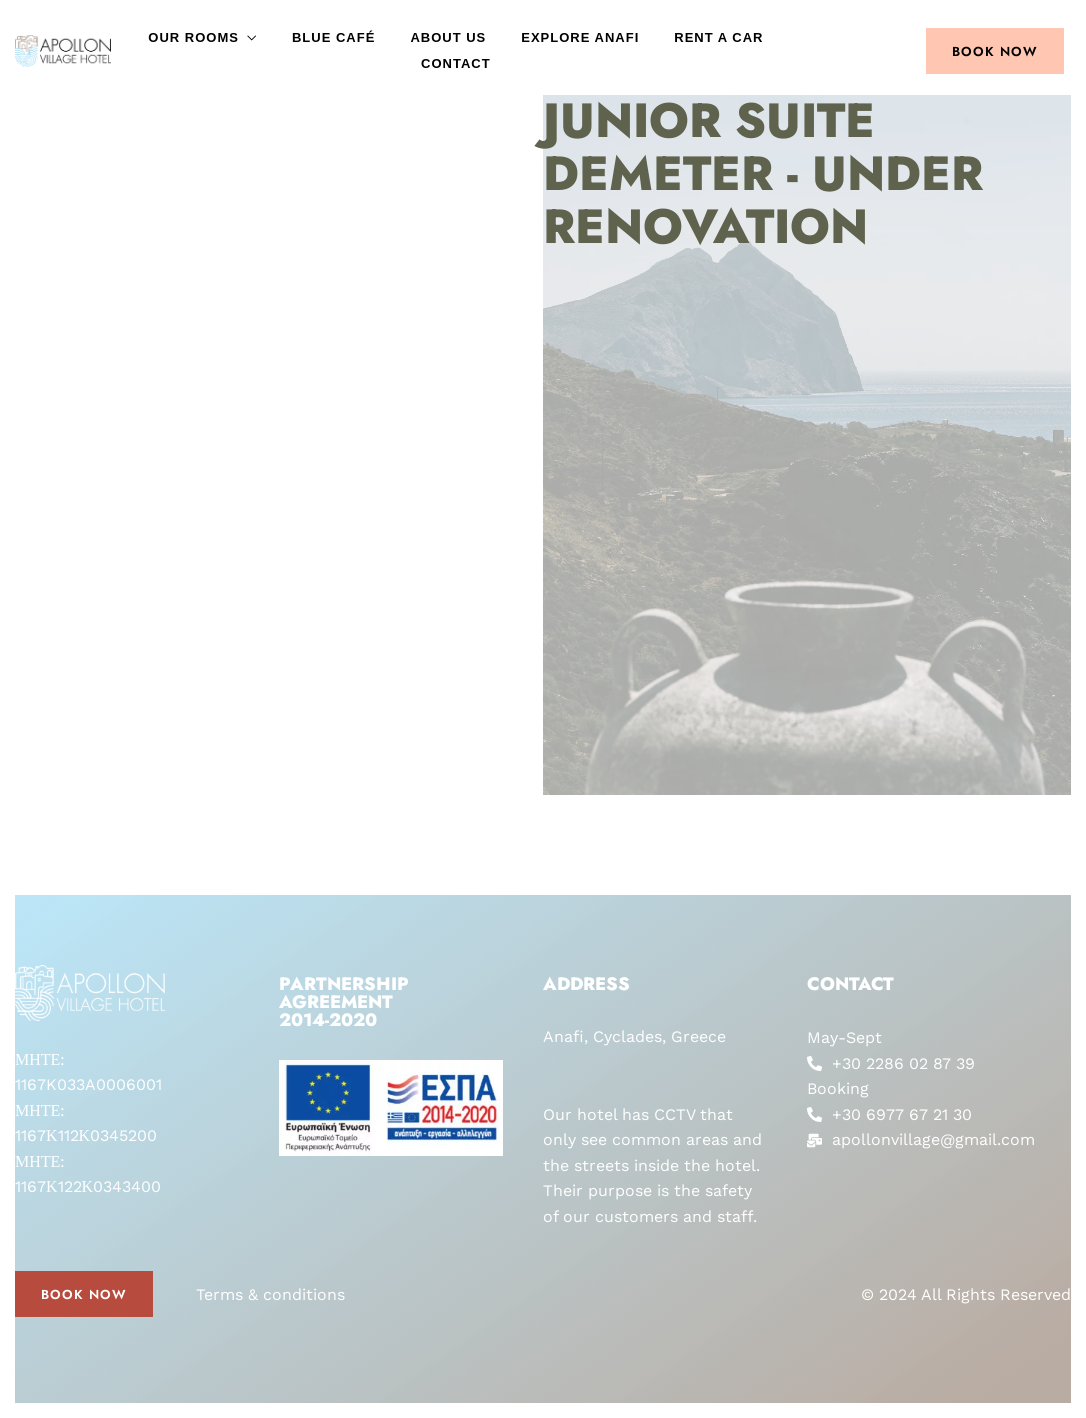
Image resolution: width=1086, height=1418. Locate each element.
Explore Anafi (580, 37)
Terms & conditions (270, 1294)
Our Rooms (193, 37)
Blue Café (333, 37)
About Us (448, 37)
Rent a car (718, 37)
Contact (456, 63)
